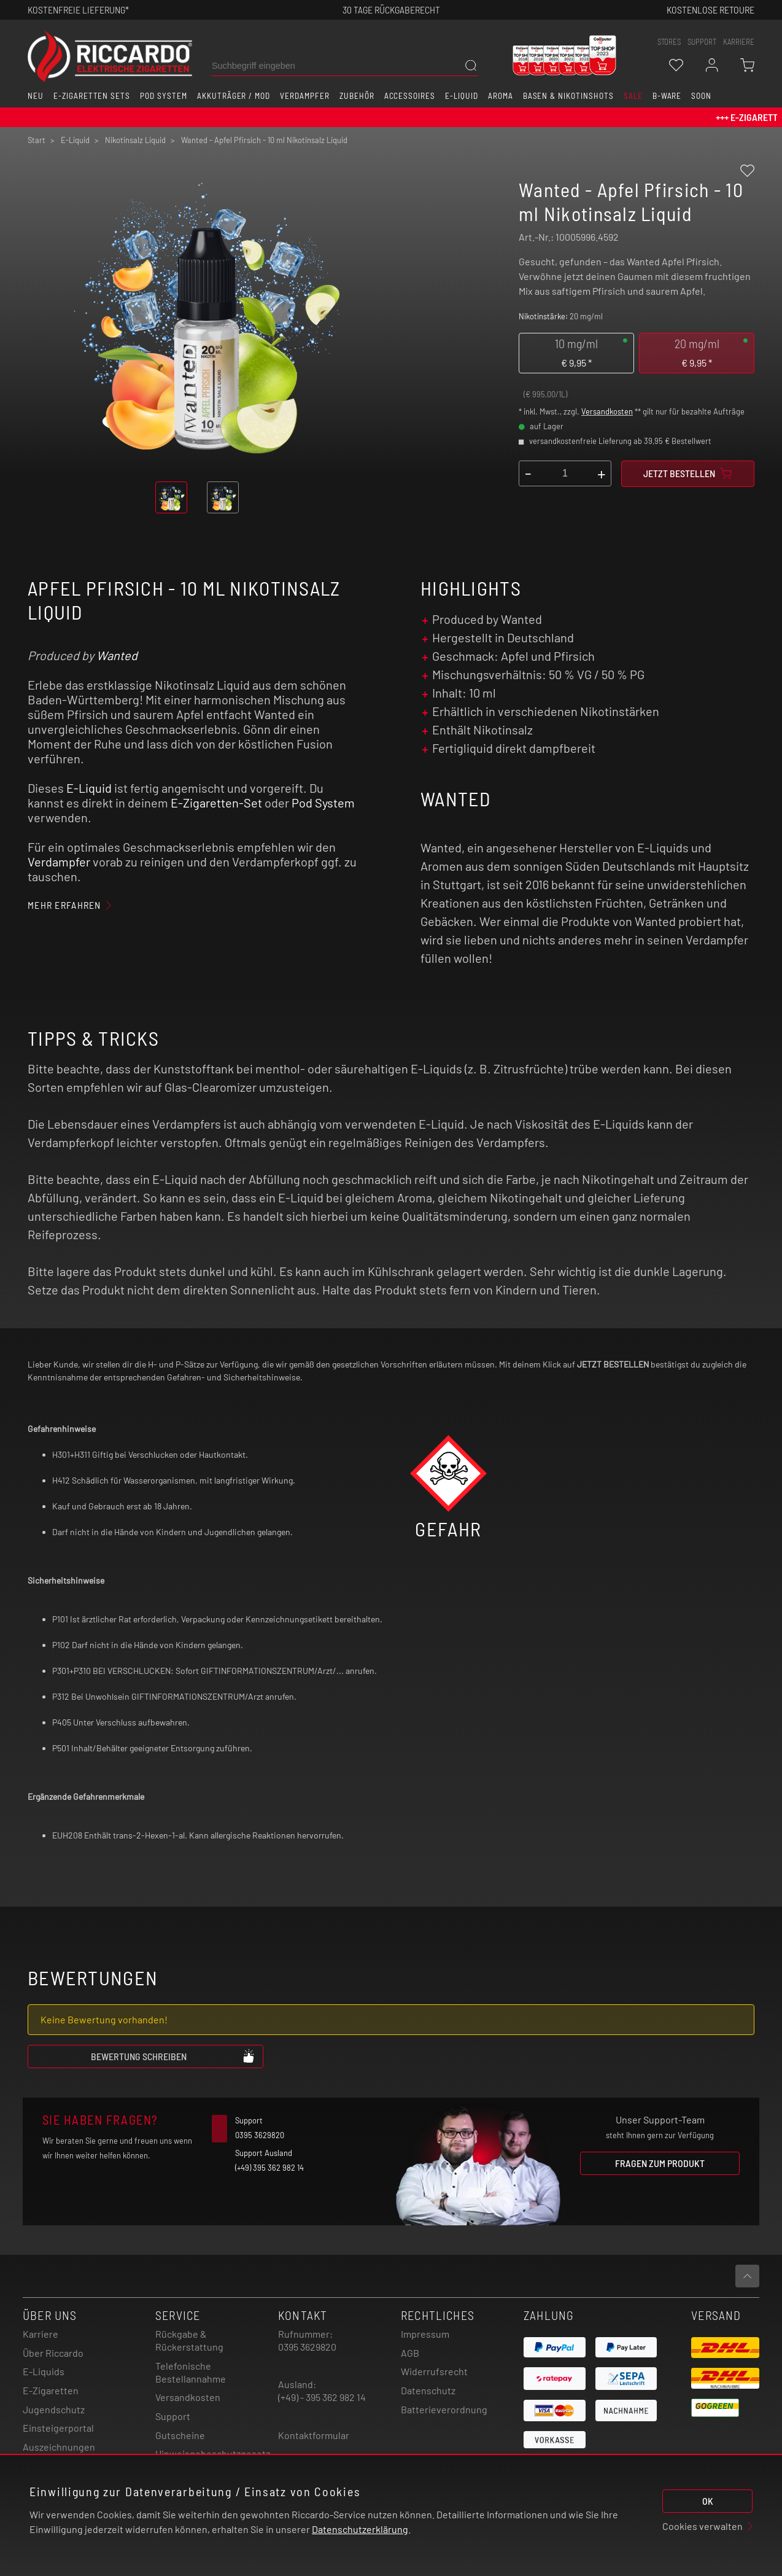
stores (669, 42)
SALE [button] (633, 96)
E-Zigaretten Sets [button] (91, 96)
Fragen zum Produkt (660, 2163)
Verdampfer (59, 861)
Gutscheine (180, 2435)
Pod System (323, 802)
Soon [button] (701, 96)
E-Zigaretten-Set (216, 802)
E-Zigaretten (51, 2390)
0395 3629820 (307, 2346)
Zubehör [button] (356, 96)
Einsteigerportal (58, 2428)
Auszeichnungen (59, 2447)
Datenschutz (428, 2390)
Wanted (116, 655)
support (701, 42)
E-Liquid (89, 787)
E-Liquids (43, 2371)
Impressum (425, 2334)
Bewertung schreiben (173, 2056)
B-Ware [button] (667, 96)
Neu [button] (36, 96)
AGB (410, 2353)
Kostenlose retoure (710, 9)
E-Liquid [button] (461, 96)
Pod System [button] (163, 96)
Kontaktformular (313, 2435)
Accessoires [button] (410, 96)
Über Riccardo (53, 2353)
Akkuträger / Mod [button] (233, 96)
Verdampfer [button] (305, 96)
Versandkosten (607, 411)
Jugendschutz (54, 2409)
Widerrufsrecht (434, 2371)
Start (36, 140)
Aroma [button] (500, 96)
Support (172, 2416)
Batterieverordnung (444, 2409)
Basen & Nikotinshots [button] (568, 96)
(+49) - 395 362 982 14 (322, 2397)
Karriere (738, 42)
